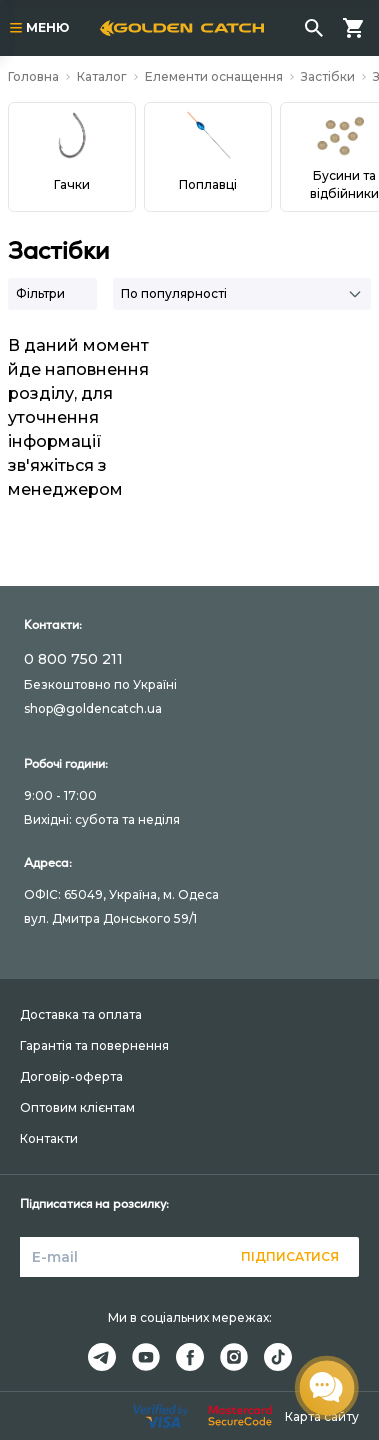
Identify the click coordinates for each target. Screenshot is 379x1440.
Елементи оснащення (214, 76)
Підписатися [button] (290, 1256)
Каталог (102, 76)
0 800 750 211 (73, 659)
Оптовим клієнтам (77, 1107)
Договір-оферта (71, 1076)
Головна (33, 76)
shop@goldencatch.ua (93, 708)
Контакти (49, 1138)
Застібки (328, 76)
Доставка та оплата (81, 1014)
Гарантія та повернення (94, 1045)
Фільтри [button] (40, 293)
